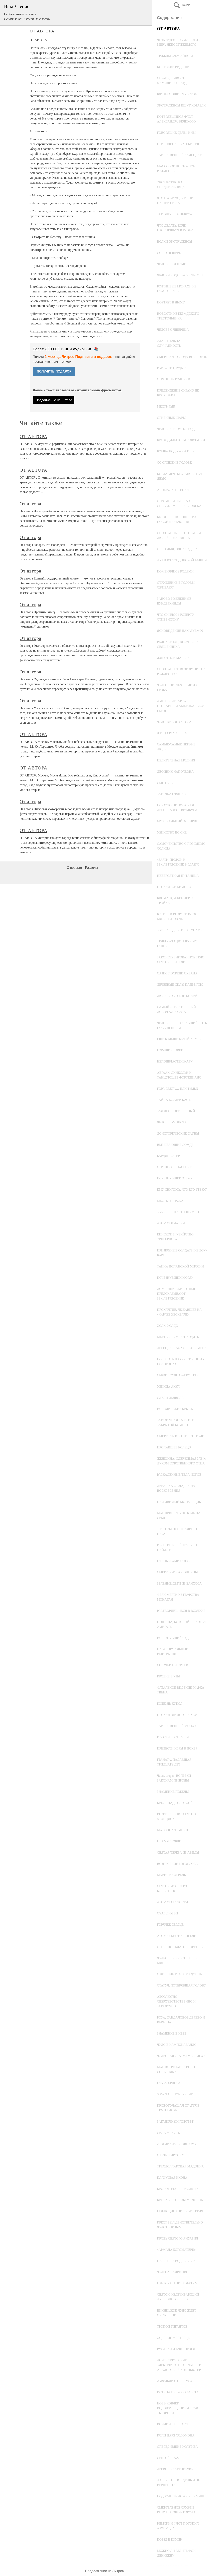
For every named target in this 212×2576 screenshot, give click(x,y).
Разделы (91, 867)
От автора (30, 503)
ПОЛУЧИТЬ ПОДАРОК (54, 371)
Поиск (181, 5)
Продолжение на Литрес (54, 400)
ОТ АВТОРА (33, 436)
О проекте (74, 867)
